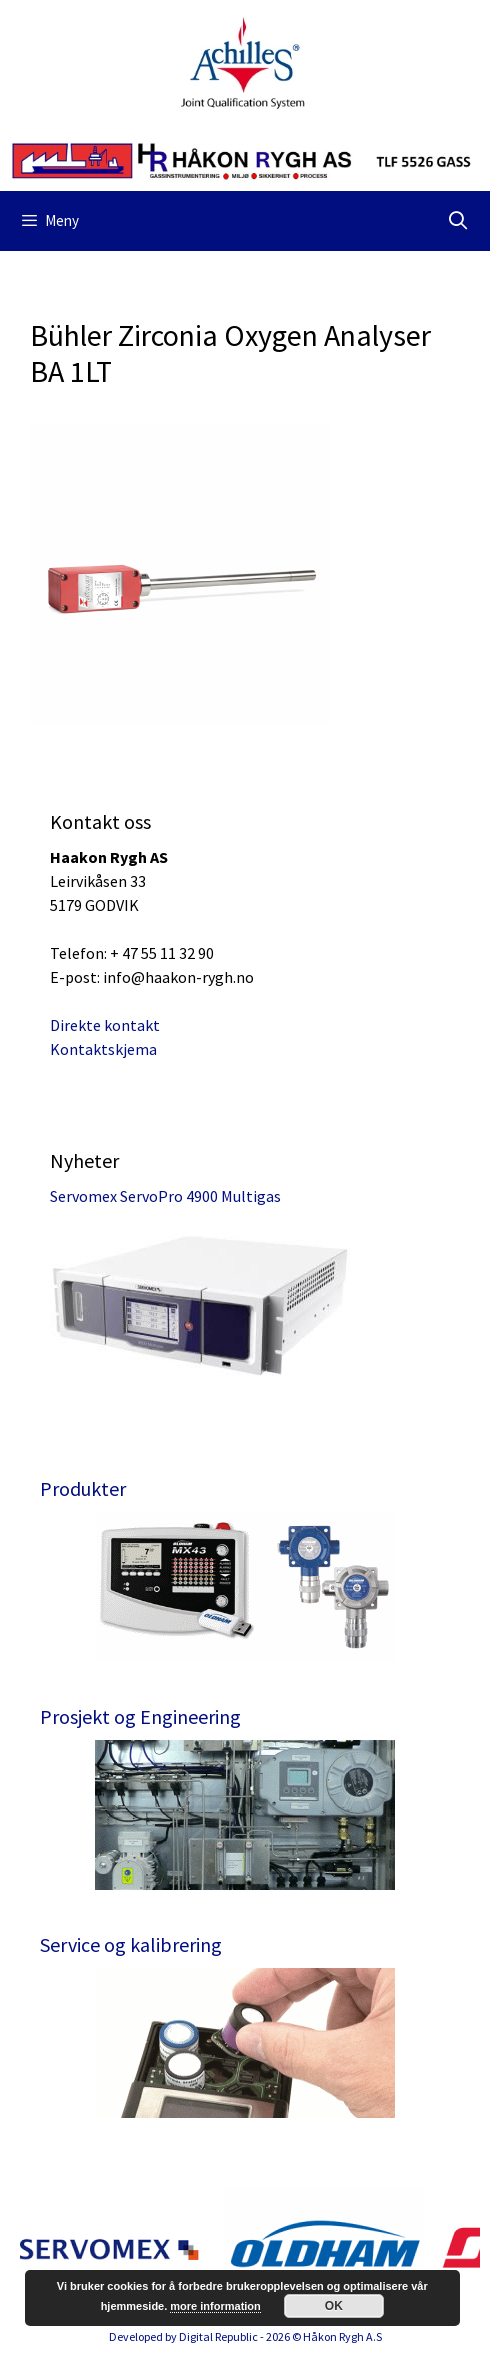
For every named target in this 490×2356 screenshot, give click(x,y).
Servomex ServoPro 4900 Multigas (165, 1196)
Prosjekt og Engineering (140, 1716)
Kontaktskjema (103, 1049)
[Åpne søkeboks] (458, 221)
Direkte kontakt (105, 1025)
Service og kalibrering (131, 1944)
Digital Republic (218, 2336)
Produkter (83, 1488)
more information (215, 2306)
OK (334, 2306)
